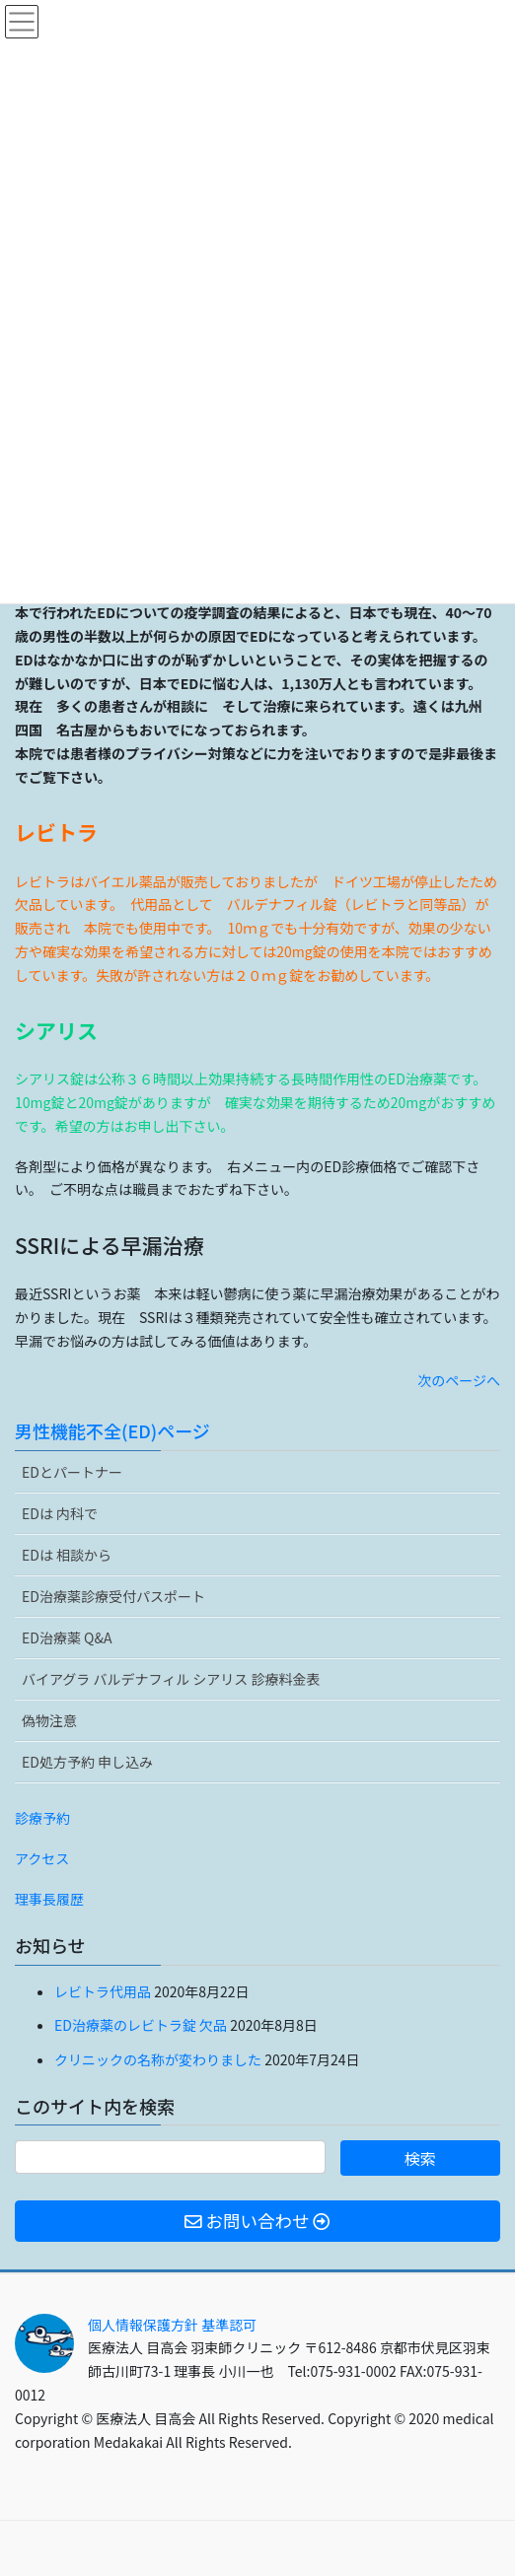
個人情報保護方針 (143, 2324)
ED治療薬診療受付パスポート (113, 1596)
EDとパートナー (72, 1472)
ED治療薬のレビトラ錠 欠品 (140, 2025)
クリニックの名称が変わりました (157, 2059)
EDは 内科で (60, 1513)
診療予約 (42, 1818)
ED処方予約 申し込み (87, 1762)
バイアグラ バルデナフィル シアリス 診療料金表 (171, 1679)
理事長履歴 (49, 1899)
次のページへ (458, 1380)
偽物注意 (49, 1720)
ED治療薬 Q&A (66, 1637)
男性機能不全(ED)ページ (112, 1430)
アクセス (42, 1858)
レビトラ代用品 (102, 1991)
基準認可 (229, 2324)
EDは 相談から (66, 1555)
